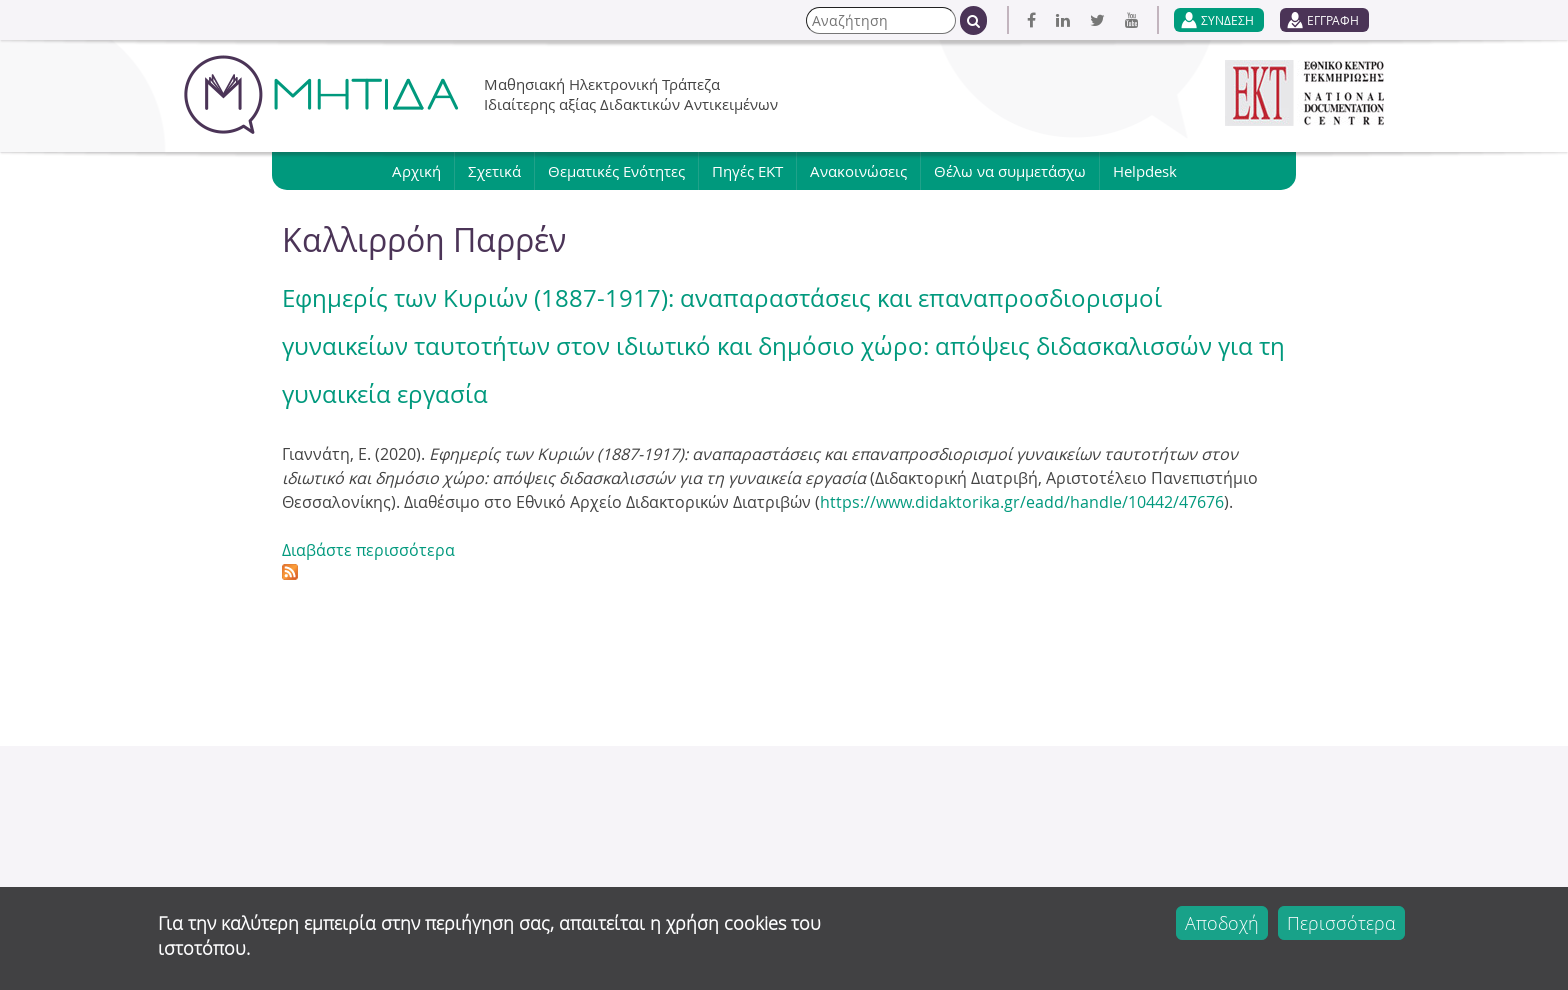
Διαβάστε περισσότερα (368, 550)
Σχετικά (494, 171)
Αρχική (416, 171)
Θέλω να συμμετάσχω (1010, 171)
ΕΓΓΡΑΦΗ (1333, 20)
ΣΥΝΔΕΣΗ (1227, 20)
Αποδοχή (1222, 923)
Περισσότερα (1341, 923)
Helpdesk (1145, 171)
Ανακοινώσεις (858, 171)
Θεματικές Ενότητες (616, 171)
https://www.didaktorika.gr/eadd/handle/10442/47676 (1022, 502)
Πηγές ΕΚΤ (747, 171)
